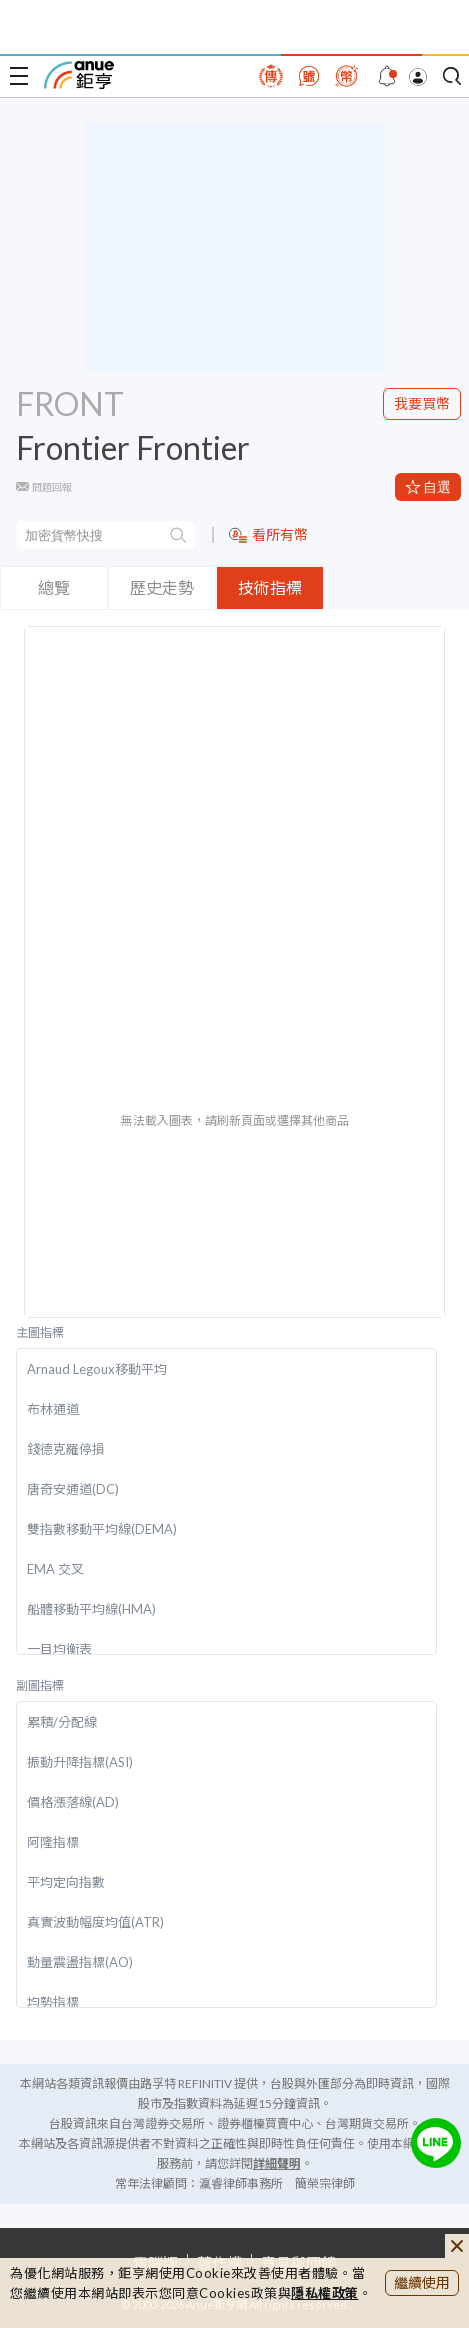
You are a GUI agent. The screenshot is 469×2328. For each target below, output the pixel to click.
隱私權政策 (325, 2293)
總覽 (54, 587)
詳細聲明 (277, 2163)
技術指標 (270, 587)
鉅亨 (79, 75)
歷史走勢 (162, 587)
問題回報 (52, 487)
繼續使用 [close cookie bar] (422, 2282)
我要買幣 (422, 403)
